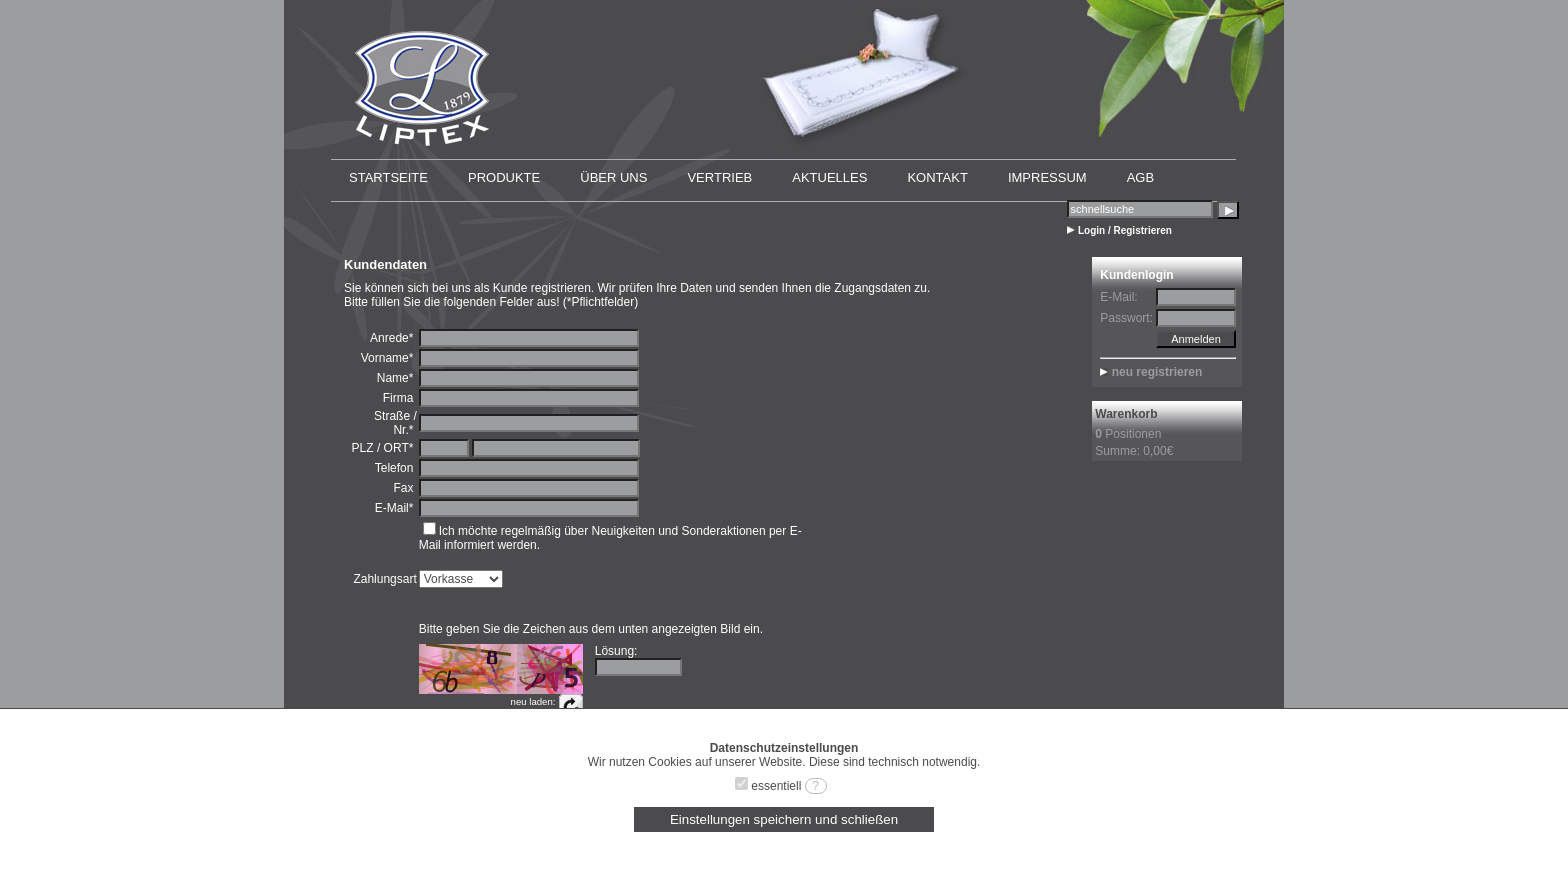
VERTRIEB (719, 177)
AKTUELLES (829, 177)
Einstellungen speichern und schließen (784, 819)
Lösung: (616, 651)
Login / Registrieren (1125, 230)
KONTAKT (937, 177)
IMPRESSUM (1047, 177)
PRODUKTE (504, 177)
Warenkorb (1126, 414)
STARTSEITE (388, 177)
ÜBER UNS (613, 177)
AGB (1140, 177)
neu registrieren (1157, 372)
